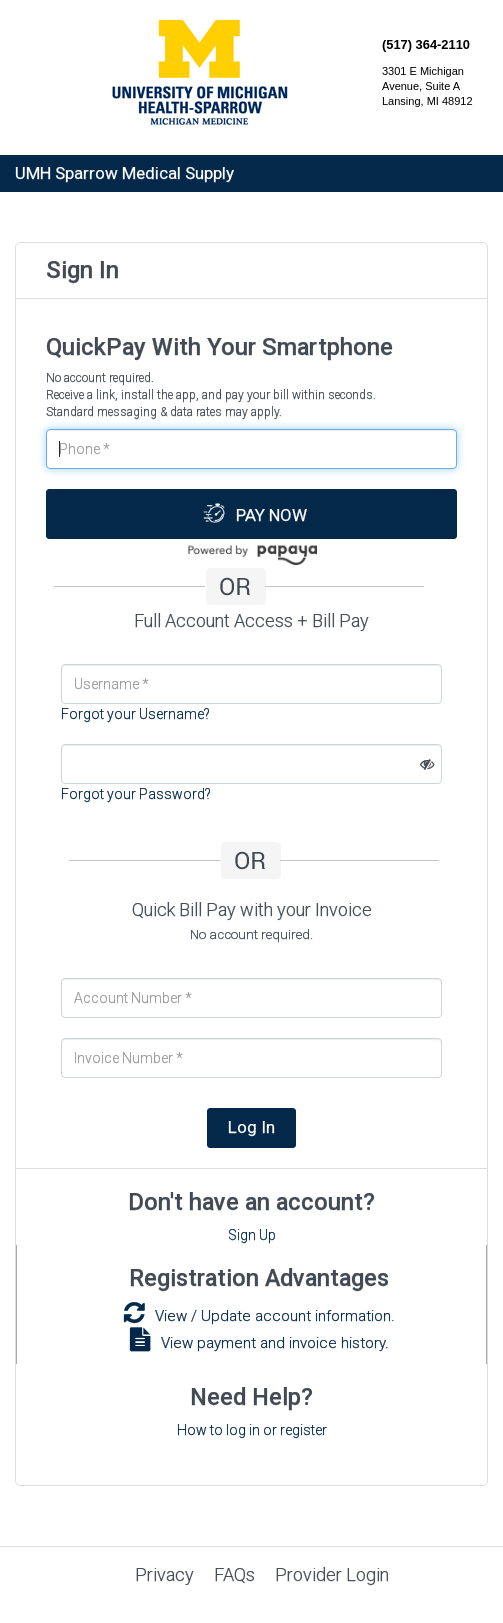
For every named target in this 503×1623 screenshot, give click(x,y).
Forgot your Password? (136, 794)
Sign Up (252, 1235)
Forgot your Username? (135, 714)
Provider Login (332, 1574)
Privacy (164, 1574)
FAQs (234, 1574)
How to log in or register (252, 1430)
